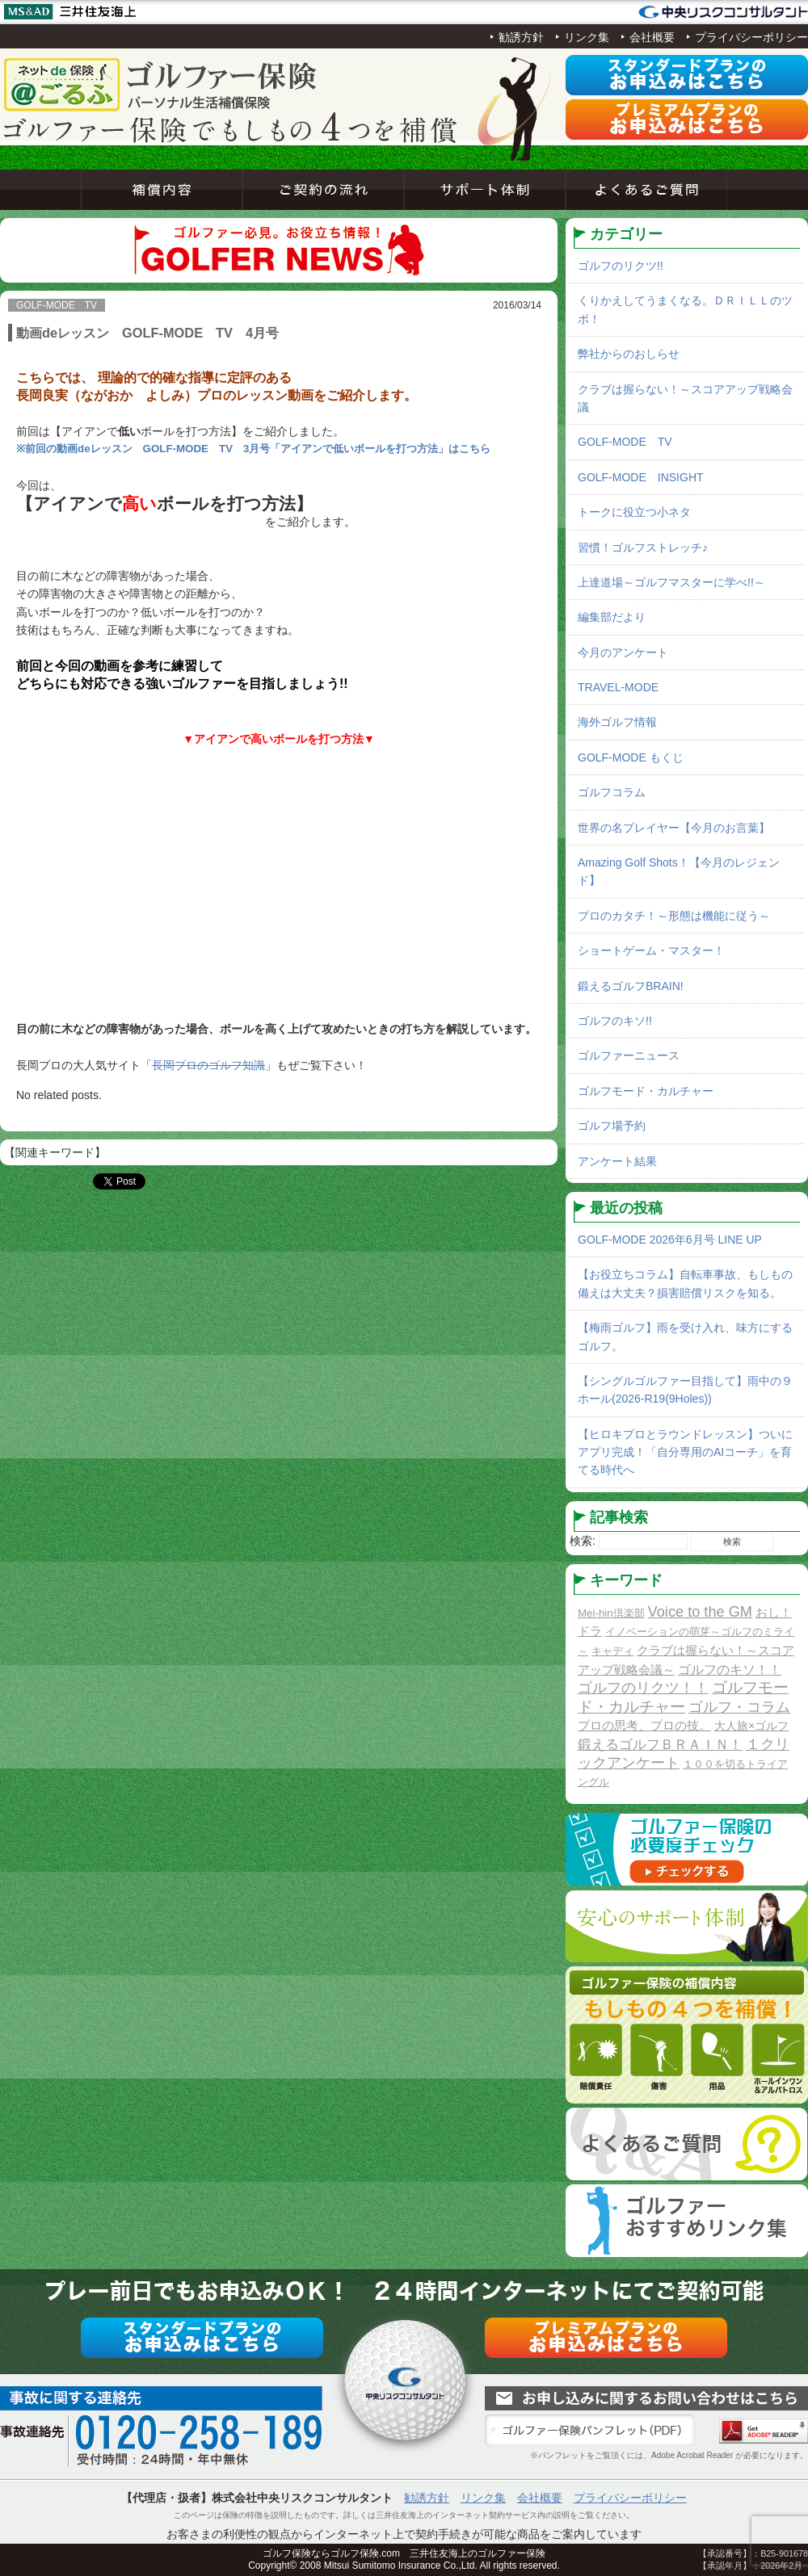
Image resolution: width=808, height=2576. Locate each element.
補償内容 (161, 190)
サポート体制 (485, 190)
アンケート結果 (617, 1161)
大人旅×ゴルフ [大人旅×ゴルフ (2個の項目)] (751, 1725)
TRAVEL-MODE (618, 687)
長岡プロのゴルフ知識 (208, 1065)
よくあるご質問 (646, 190)
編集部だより (612, 616)
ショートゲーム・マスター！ (651, 950)
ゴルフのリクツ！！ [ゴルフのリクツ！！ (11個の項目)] (643, 1688)
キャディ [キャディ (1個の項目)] (612, 1651)
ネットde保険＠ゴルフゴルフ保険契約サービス (161, 85)
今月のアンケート (623, 652)
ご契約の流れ (323, 190)
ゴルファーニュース (629, 1055)
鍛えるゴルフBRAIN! (631, 986)
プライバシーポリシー (751, 37)
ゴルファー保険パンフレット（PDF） (590, 2430)
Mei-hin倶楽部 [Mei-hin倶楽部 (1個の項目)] (611, 1613)
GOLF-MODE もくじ (631, 757)
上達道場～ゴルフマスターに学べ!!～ (671, 582)
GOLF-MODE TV (625, 441)
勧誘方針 (521, 37)
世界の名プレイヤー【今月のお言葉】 (674, 827)
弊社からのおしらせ (629, 353)
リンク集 (586, 37)
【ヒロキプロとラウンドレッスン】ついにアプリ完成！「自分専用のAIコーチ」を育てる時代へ (685, 1452)
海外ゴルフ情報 (617, 721)
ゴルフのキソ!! (615, 1020)
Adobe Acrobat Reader (763, 2431)
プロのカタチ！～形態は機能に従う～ (674, 915)
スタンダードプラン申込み (687, 75)
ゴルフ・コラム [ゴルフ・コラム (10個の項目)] (739, 1707)
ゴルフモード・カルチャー (645, 1091)
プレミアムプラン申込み (687, 119)
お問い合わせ (646, 2398)
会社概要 (652, 37)
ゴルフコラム (612, 792)
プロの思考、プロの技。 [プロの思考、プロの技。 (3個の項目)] (644, 1725)
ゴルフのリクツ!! (620, 265)
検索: (582, 1540)
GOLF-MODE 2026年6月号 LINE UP (670, 1239)
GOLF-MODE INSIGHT (641, 477)
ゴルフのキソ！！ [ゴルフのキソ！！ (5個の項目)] (729, 1669)
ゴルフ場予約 (612, 1125)
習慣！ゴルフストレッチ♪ (643, 547)
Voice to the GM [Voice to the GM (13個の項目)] (700, 1612)
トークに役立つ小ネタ (634, 512)
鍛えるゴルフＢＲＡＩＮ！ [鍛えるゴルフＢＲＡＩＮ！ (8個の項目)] (660, 1744)
